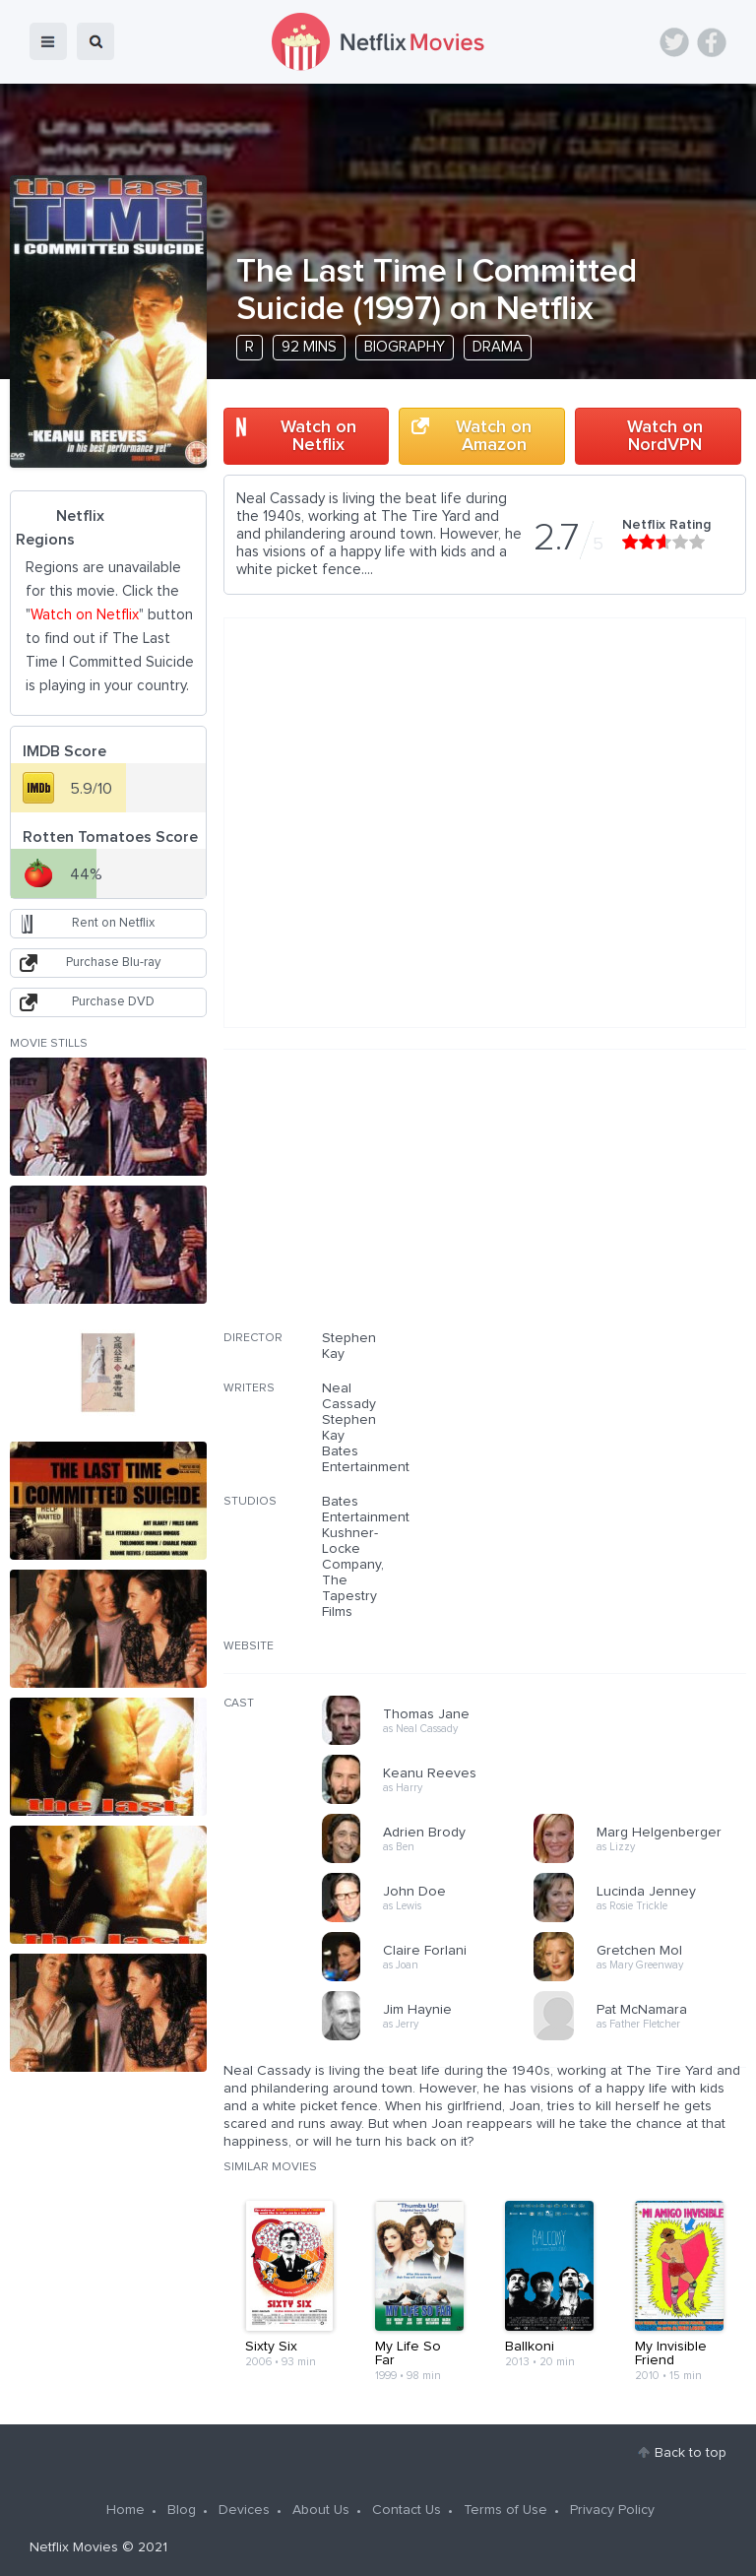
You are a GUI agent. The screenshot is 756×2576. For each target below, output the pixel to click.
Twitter (674, 42)
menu (48, 41)
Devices (244, 2510)
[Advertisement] (598, 1202)
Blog (181, 2510)
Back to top (690, 2453)
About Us (320, 2510)
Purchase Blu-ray (113, 962)
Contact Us (406, 2510)
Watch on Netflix (318, 436)
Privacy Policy (612, 2510)
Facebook (711, 42)
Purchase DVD (113, 1002)
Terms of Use (505, 2510)
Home (125, 2510)
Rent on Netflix (113, 923)
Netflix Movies (74, 2547)
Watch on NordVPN (665, 436)
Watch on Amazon (494, 436)
